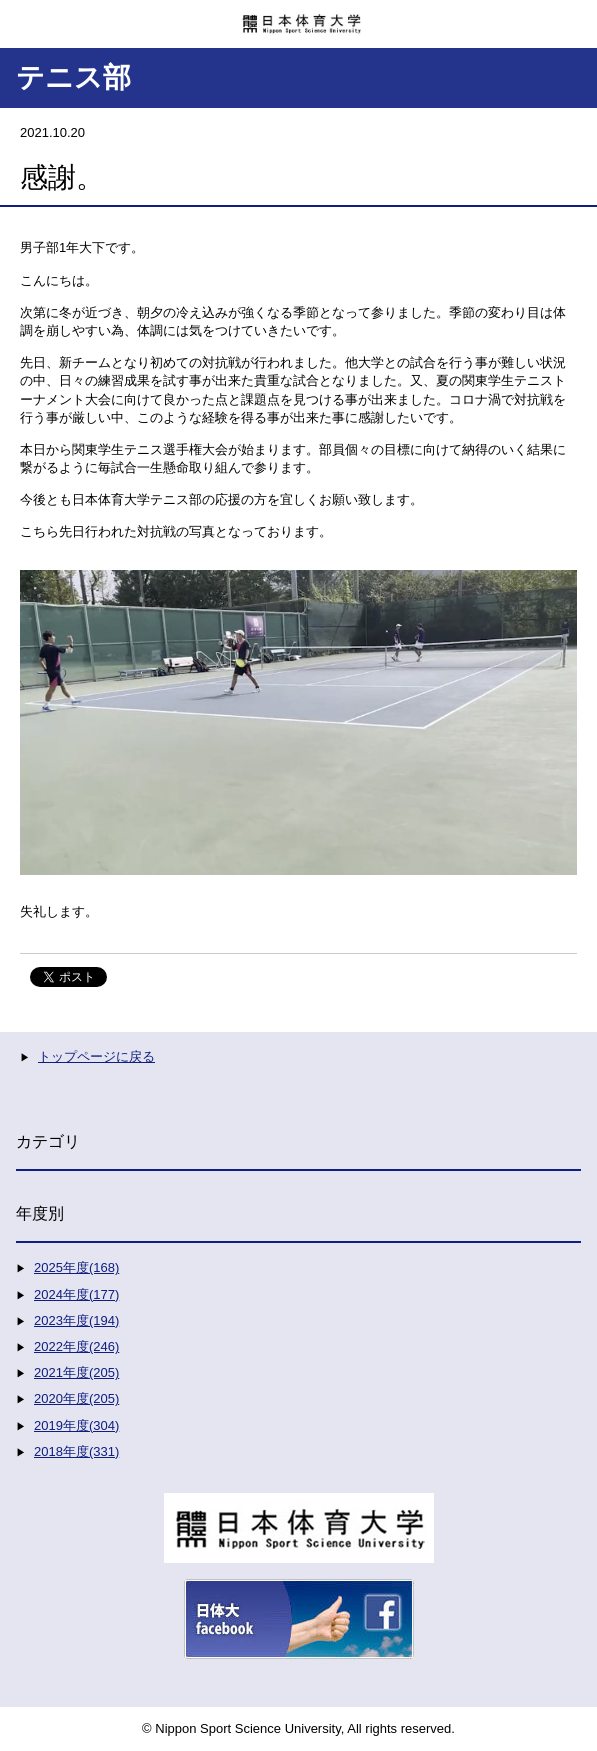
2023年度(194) (76, 1320)
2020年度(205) (76, 1398)
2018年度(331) (76, 1451)
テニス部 (73, 77)
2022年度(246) (76, 1346)
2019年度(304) (76, 1425)
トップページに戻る (96, 1056)
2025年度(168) (76, 1267)
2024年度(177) (76, 1294)
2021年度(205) (76, 1372)
